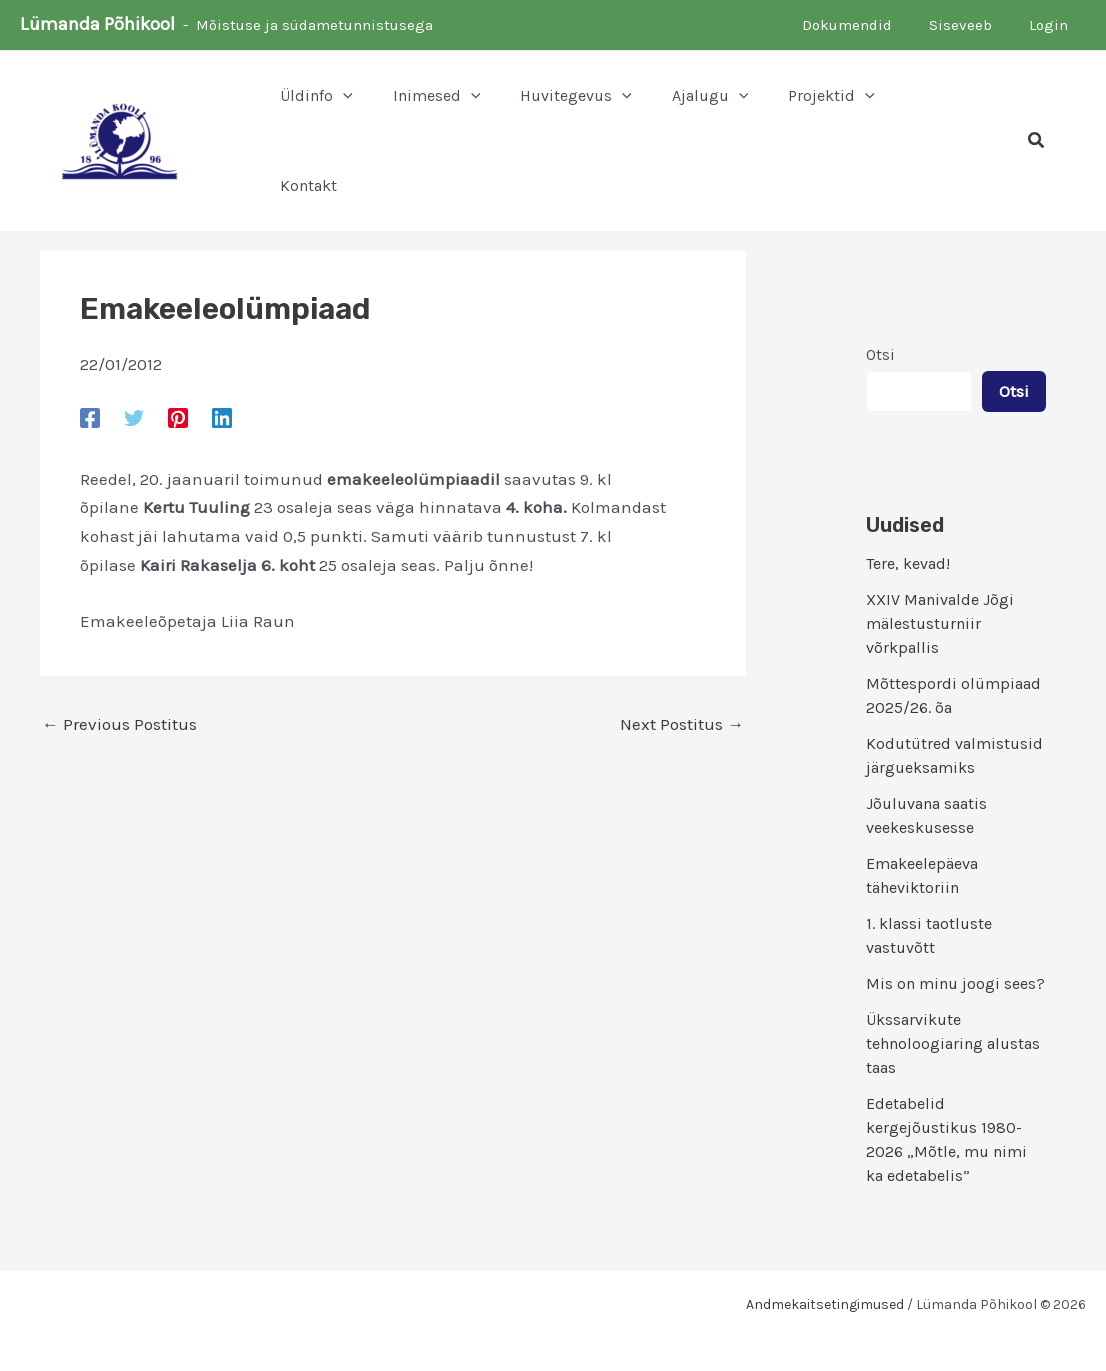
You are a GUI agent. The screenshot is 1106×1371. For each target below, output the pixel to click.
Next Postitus (682, 724)
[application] (343, 96)
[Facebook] (90, 417)
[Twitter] (134, 417)
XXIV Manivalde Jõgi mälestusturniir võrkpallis (940, 623)
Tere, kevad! (908, 563)
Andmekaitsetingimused (825, 1304)
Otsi (880, 354)
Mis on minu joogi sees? (955, 983)
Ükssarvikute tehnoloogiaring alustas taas (953, 1043)
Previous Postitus (119, 724)
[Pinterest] (178, 417)
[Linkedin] (222, 417)
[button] (316, 96)
